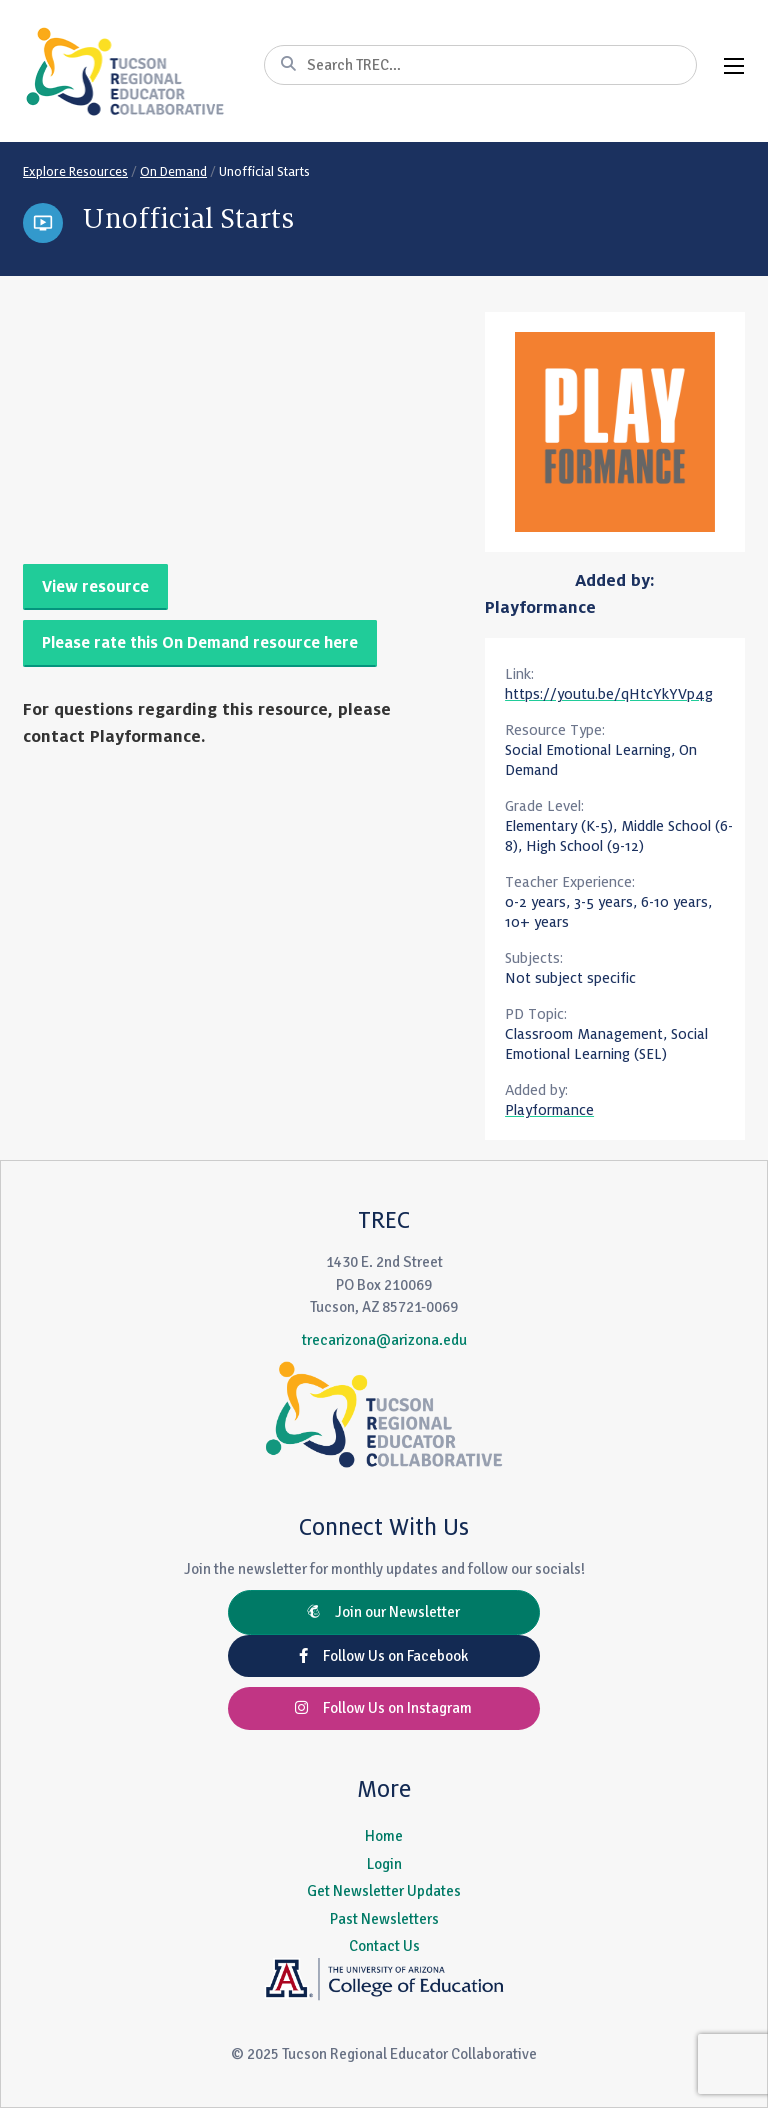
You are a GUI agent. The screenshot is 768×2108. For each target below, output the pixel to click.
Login (384, 1864)
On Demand (173, 172)
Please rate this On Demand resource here (200, 643)
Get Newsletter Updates (384, 1891)
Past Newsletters (384, 1919)
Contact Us (384, 1946)
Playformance (540, 608)
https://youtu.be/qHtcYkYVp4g (609, 694)
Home (384, 1836)
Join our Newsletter (383, 1612)
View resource (95, 587)
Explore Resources (75, 172)
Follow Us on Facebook (383, 1656)
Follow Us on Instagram (383, 1708)
